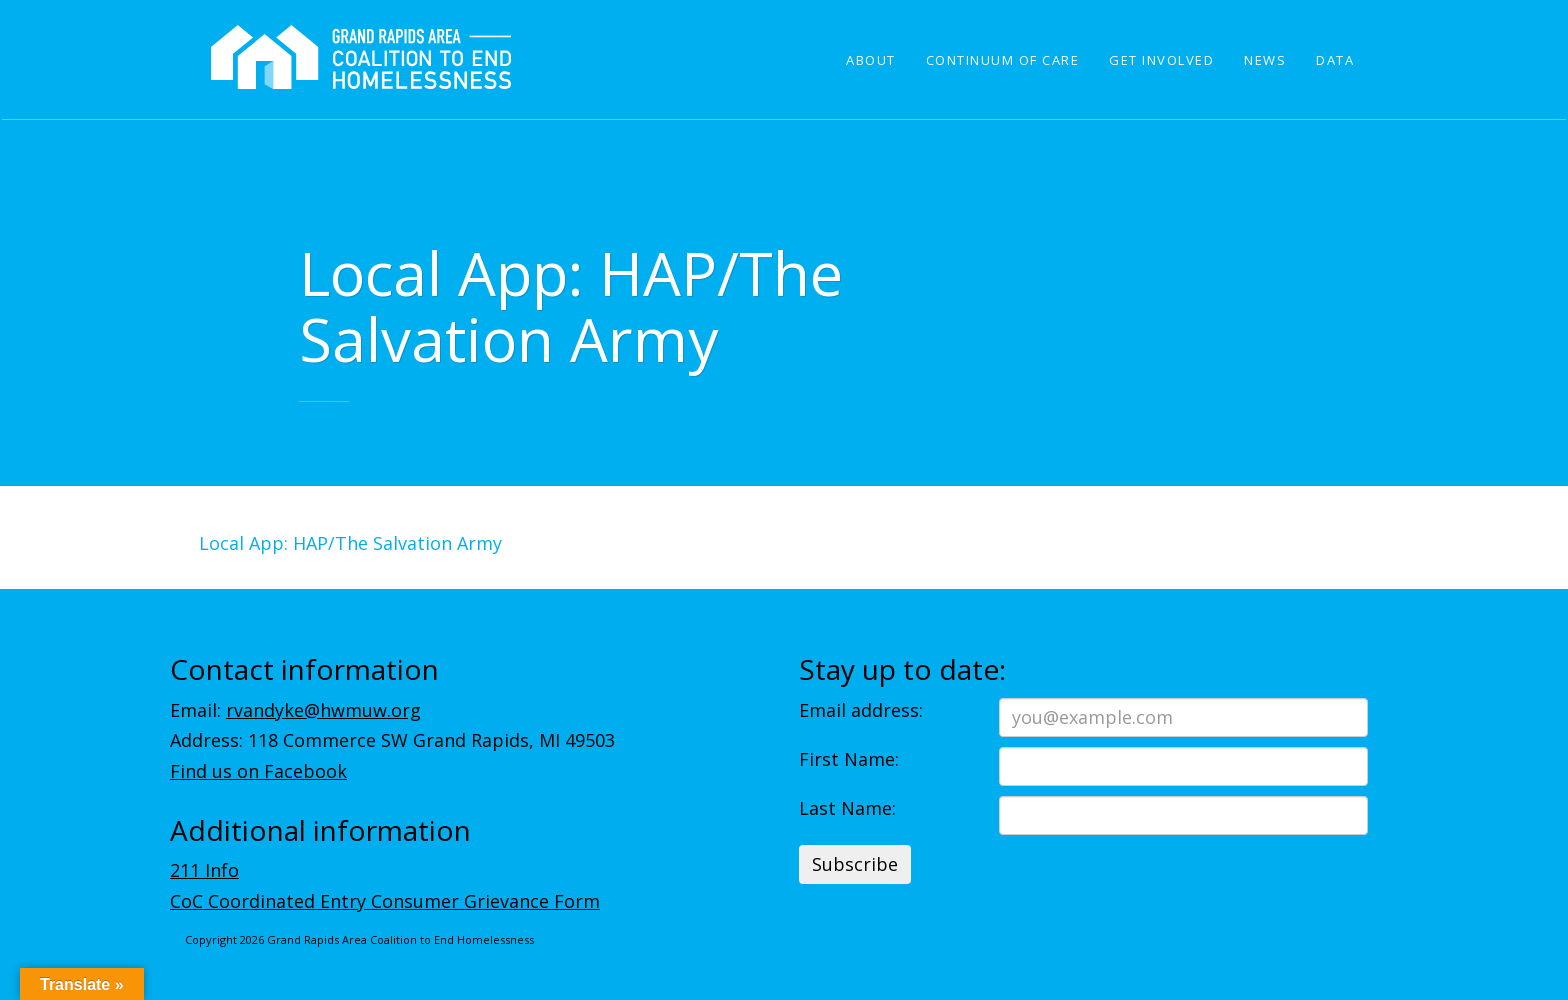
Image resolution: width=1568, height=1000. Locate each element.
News (1265, 60)
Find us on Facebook (258, 771)
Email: (295, 710)
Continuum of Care (1003, 60)
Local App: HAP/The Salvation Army (350, 543)
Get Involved (1161, 60)
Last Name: (847, 808)
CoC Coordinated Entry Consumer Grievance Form (385, 901)
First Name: (849, 759)
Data (1335, 60)
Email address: (861, 710)
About (871, 60)
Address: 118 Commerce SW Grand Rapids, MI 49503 (392, 740)
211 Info (204, 870)
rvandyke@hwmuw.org (323, 710)
